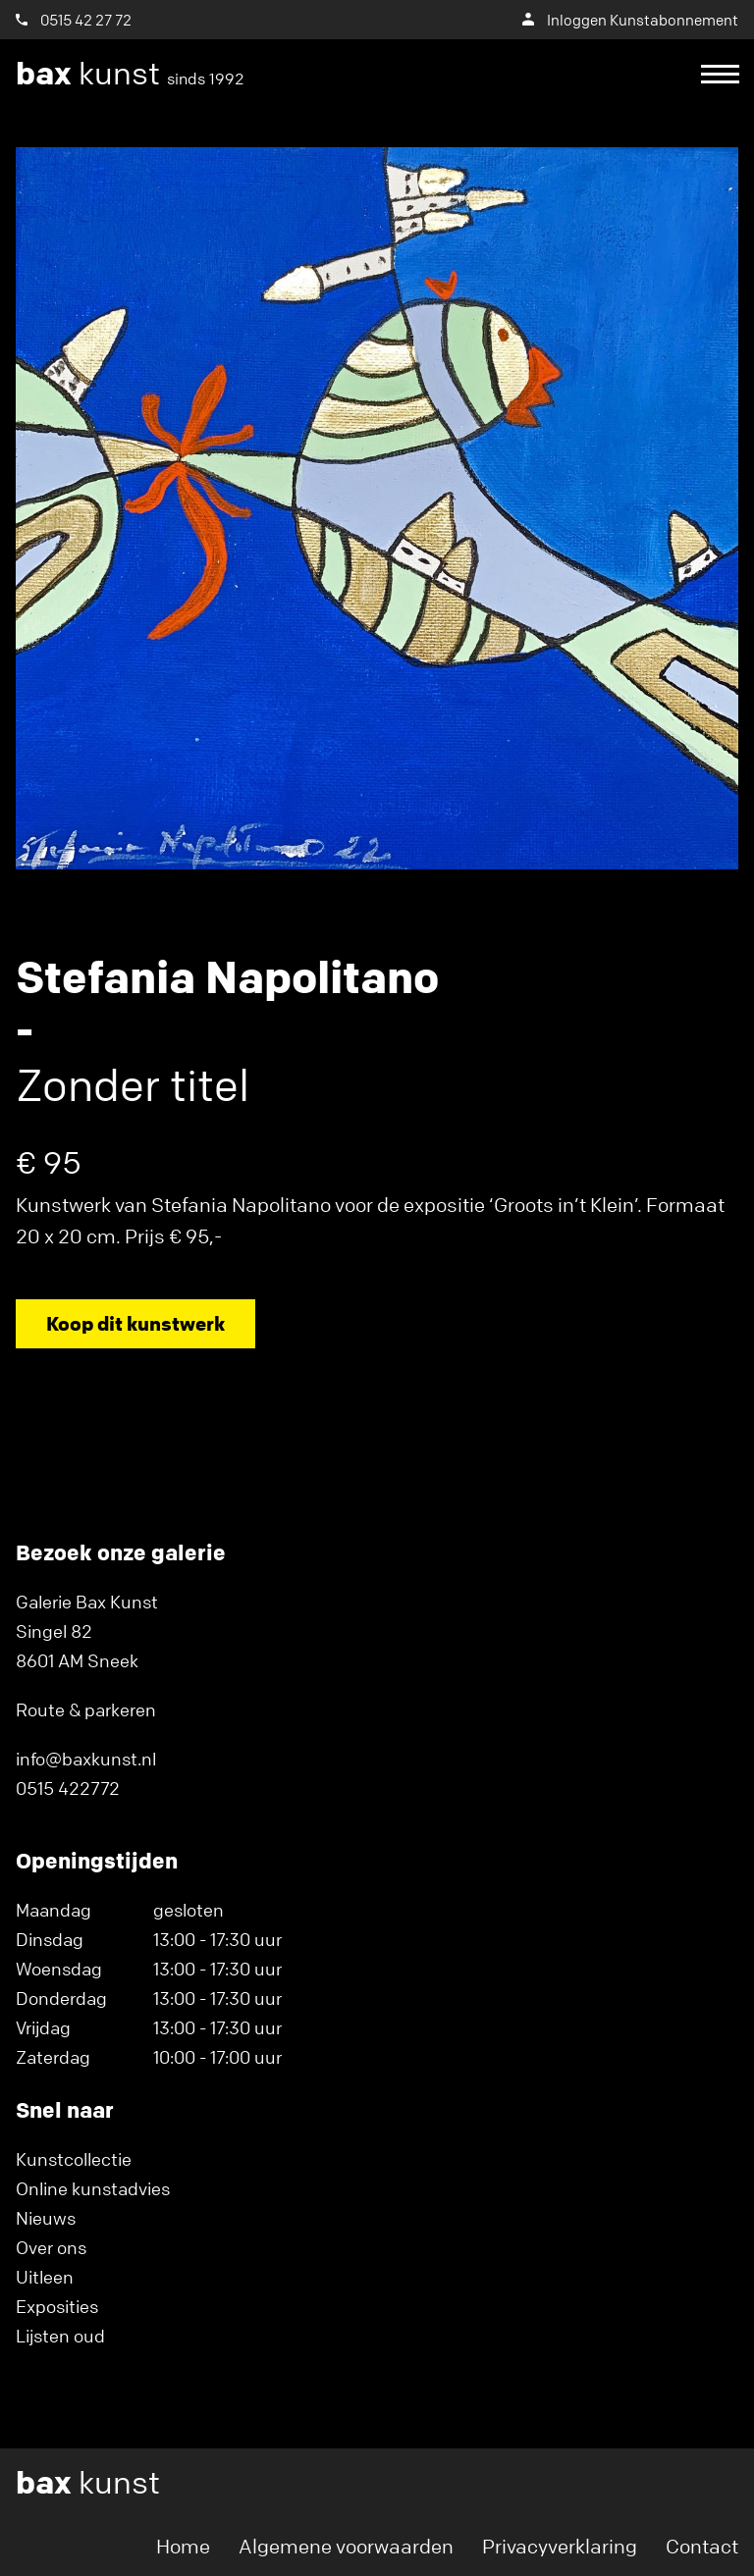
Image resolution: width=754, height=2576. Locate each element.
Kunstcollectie (74, 2159)
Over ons (51, 2247)
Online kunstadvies (93, 2188)
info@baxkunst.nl (86, 1758)
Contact (702, 2546)
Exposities (57, 2306)
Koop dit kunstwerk (135, 1323)
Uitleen (45, 2276)
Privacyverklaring (559, 2546)
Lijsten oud (60, 2335)
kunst (130, 73)
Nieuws (46, 2218)
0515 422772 (68, 1788)
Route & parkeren (86, 1709)
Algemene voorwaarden (346, 2546)
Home (183, 2546)
